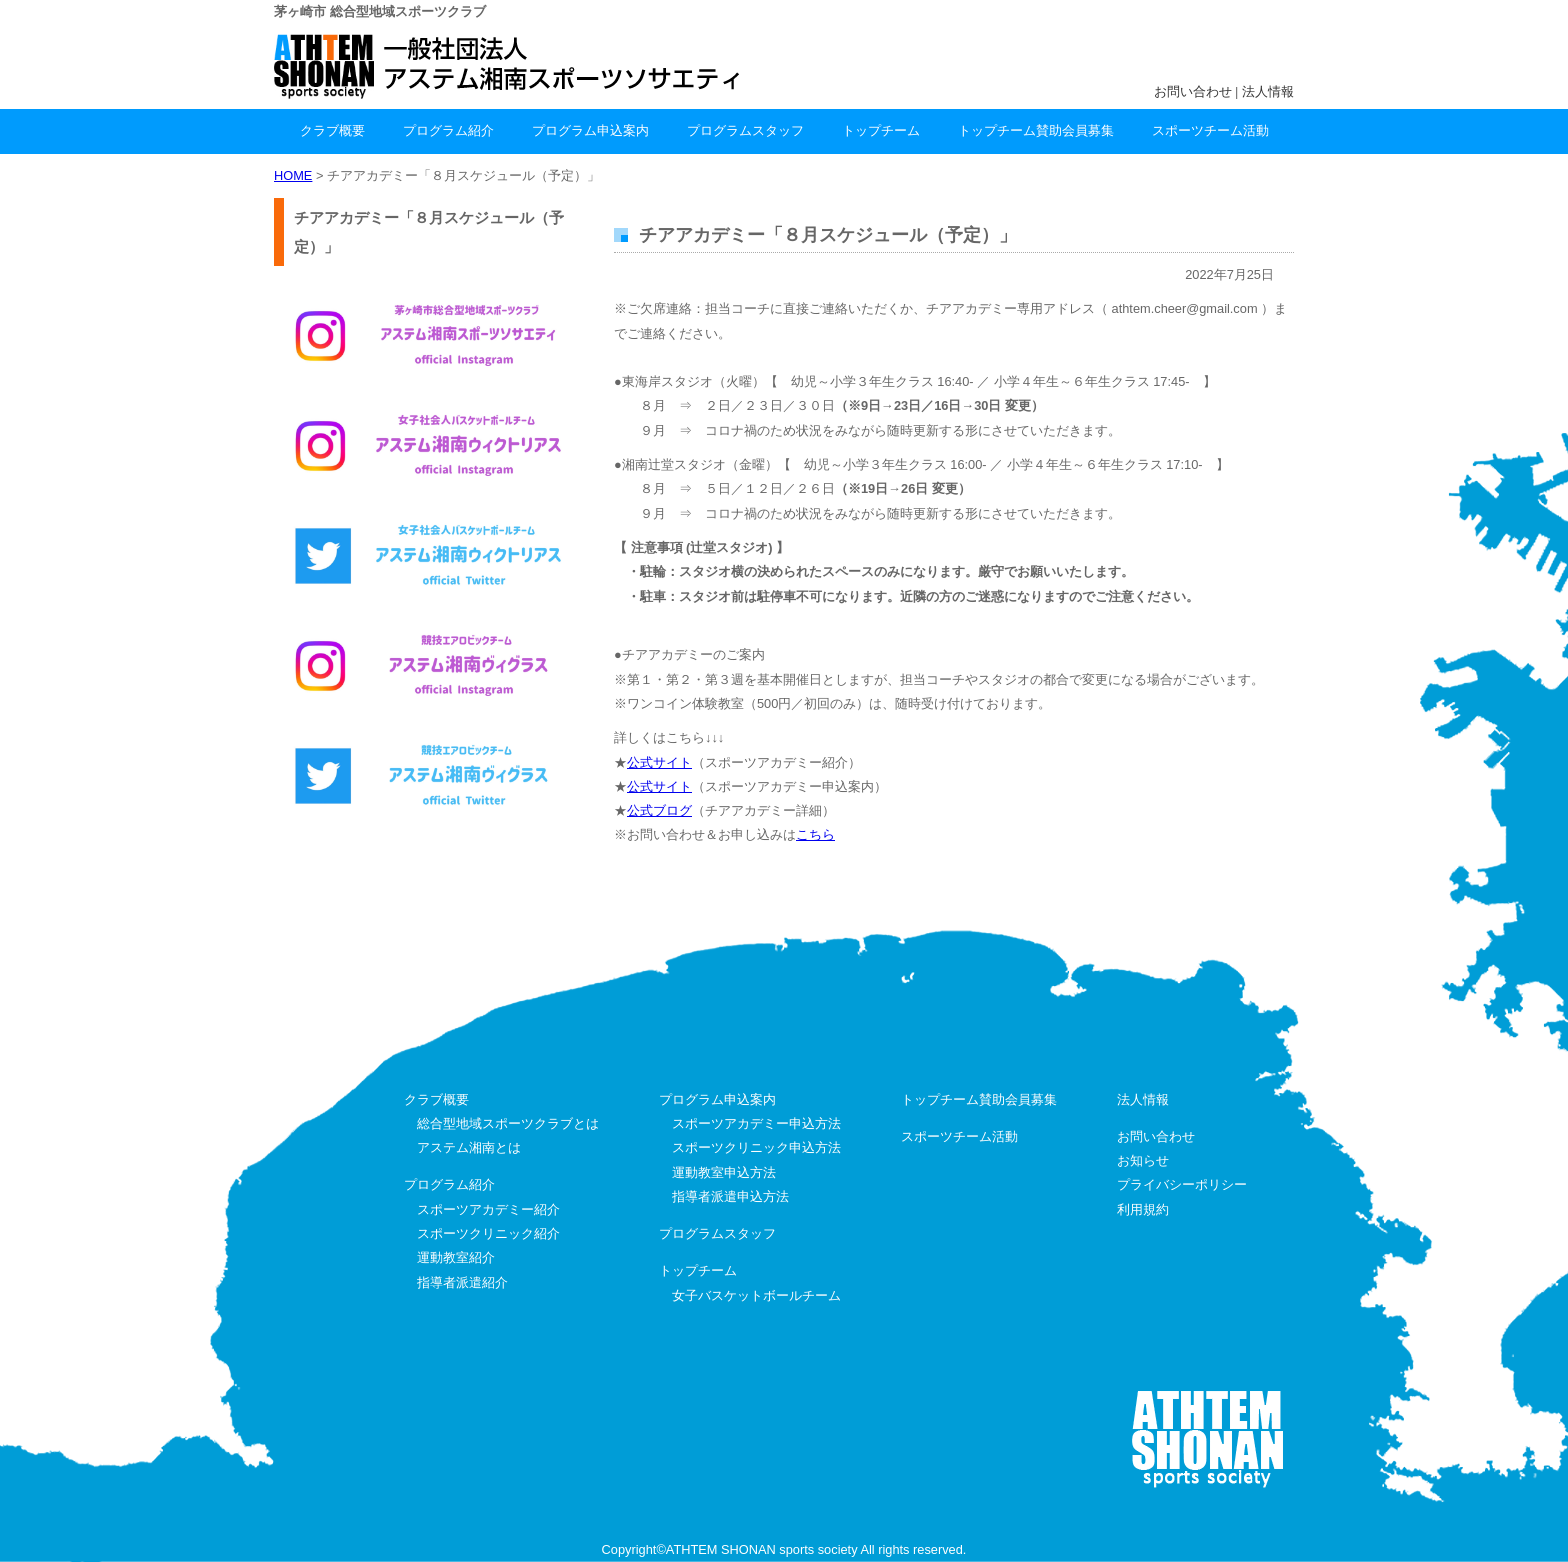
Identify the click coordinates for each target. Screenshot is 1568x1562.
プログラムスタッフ (745, 130)
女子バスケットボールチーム (756, 1295)
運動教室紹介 (456, 1257)
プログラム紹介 (448, 130)
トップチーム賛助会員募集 (1036, 130)
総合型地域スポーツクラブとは (508, 1123)
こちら (815, 834)
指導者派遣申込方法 (730, 1196)
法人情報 (1268, 91)
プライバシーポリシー (1182, 1184)
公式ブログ (659, 810)
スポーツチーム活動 (1210, 130)
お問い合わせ (1193, 91)
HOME (293, 175)
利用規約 (1143, 1209)
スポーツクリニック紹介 (488, 1233)
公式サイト (659, 762)
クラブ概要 (332, 130)
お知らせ (1143, 1160)
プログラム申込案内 (590, 130)
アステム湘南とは (469, 1147)
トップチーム (881, 130)
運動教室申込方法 (724, 1172)
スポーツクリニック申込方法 (756, 1147)
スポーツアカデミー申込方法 (756, 1123)
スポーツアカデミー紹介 (488, 1209)
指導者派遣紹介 (462, 1282)
